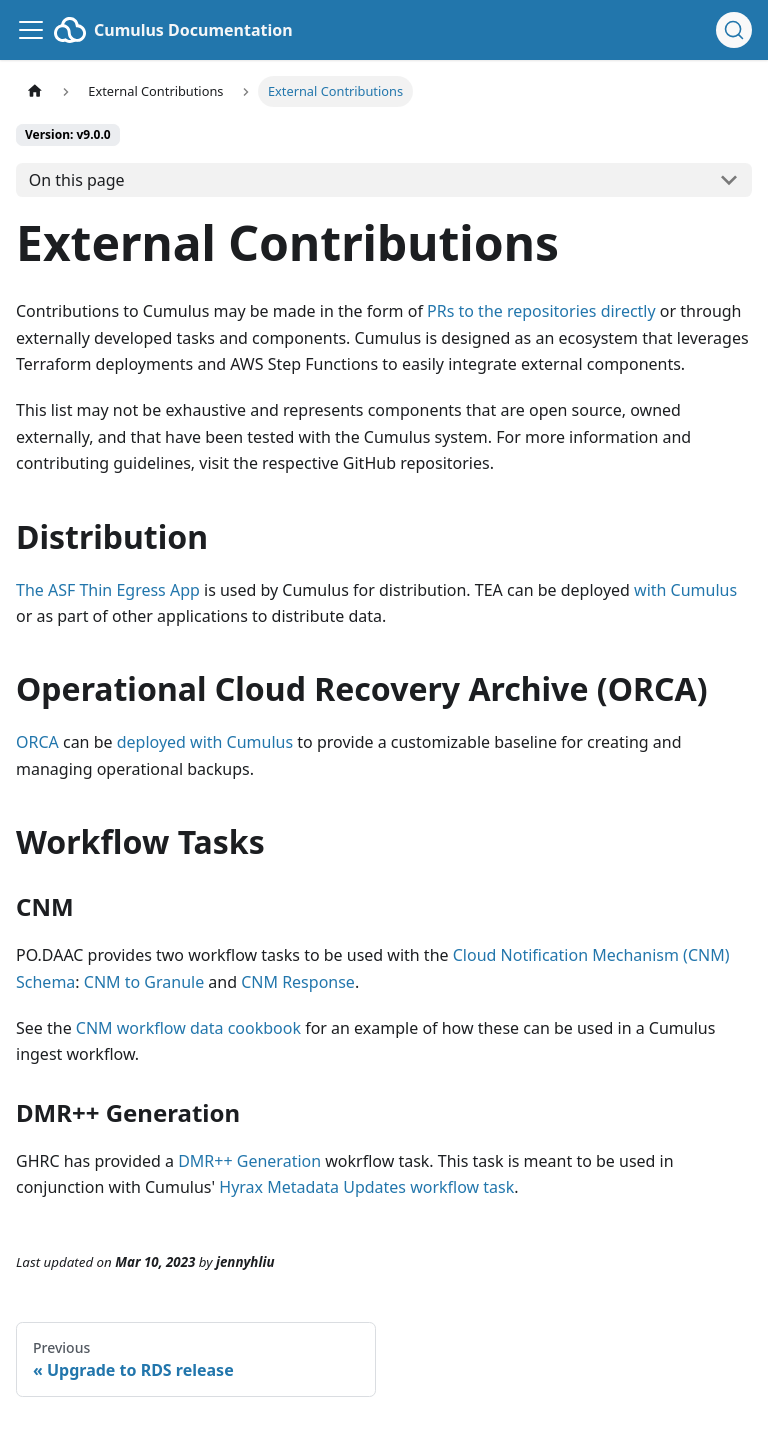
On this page (77, 180)
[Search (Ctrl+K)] (734, 30)
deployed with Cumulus (205, 742)
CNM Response (298, 982)
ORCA (37, 742)
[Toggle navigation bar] (31, 30)
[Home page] (35, 91)
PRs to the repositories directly (541, 311)
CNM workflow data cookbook (188, 1028)
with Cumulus (685, 590)
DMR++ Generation (249, 1161)
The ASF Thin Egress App (108, 590)
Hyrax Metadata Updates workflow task (366, 1187)
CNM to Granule (144, 982)
